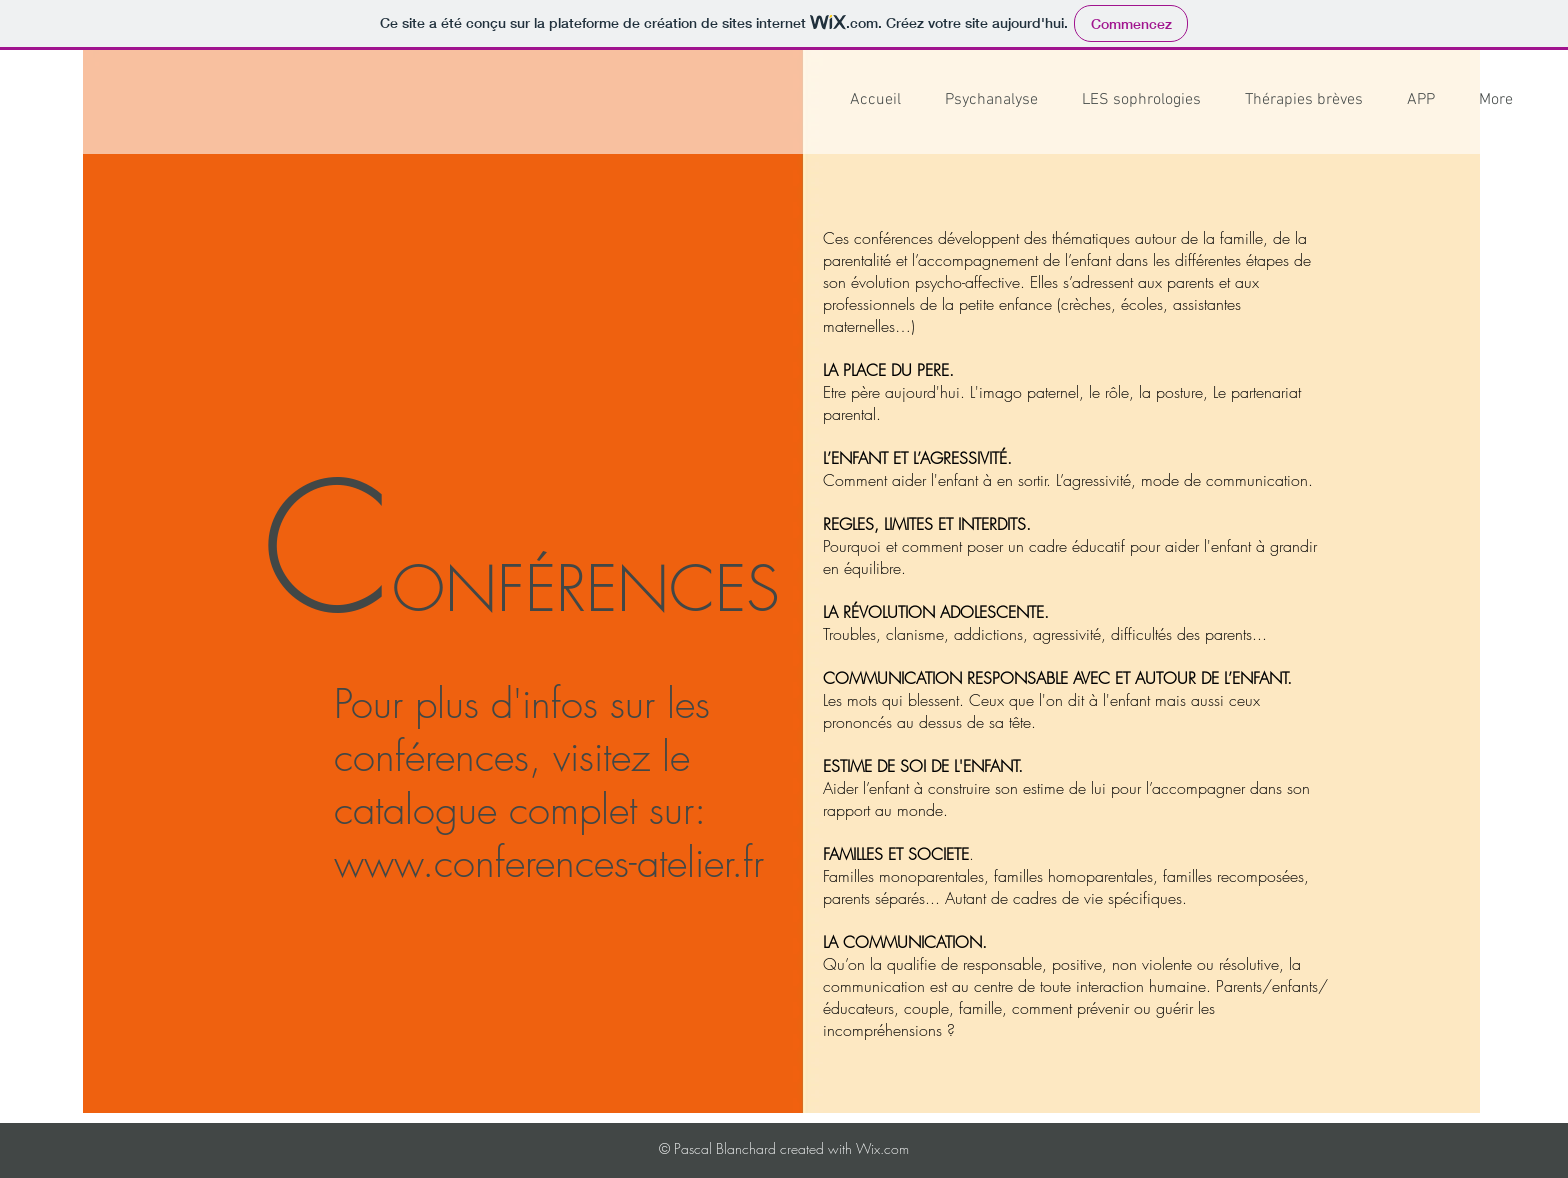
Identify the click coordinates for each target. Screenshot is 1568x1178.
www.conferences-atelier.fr (549, 862)
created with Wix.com (842, 1148)
